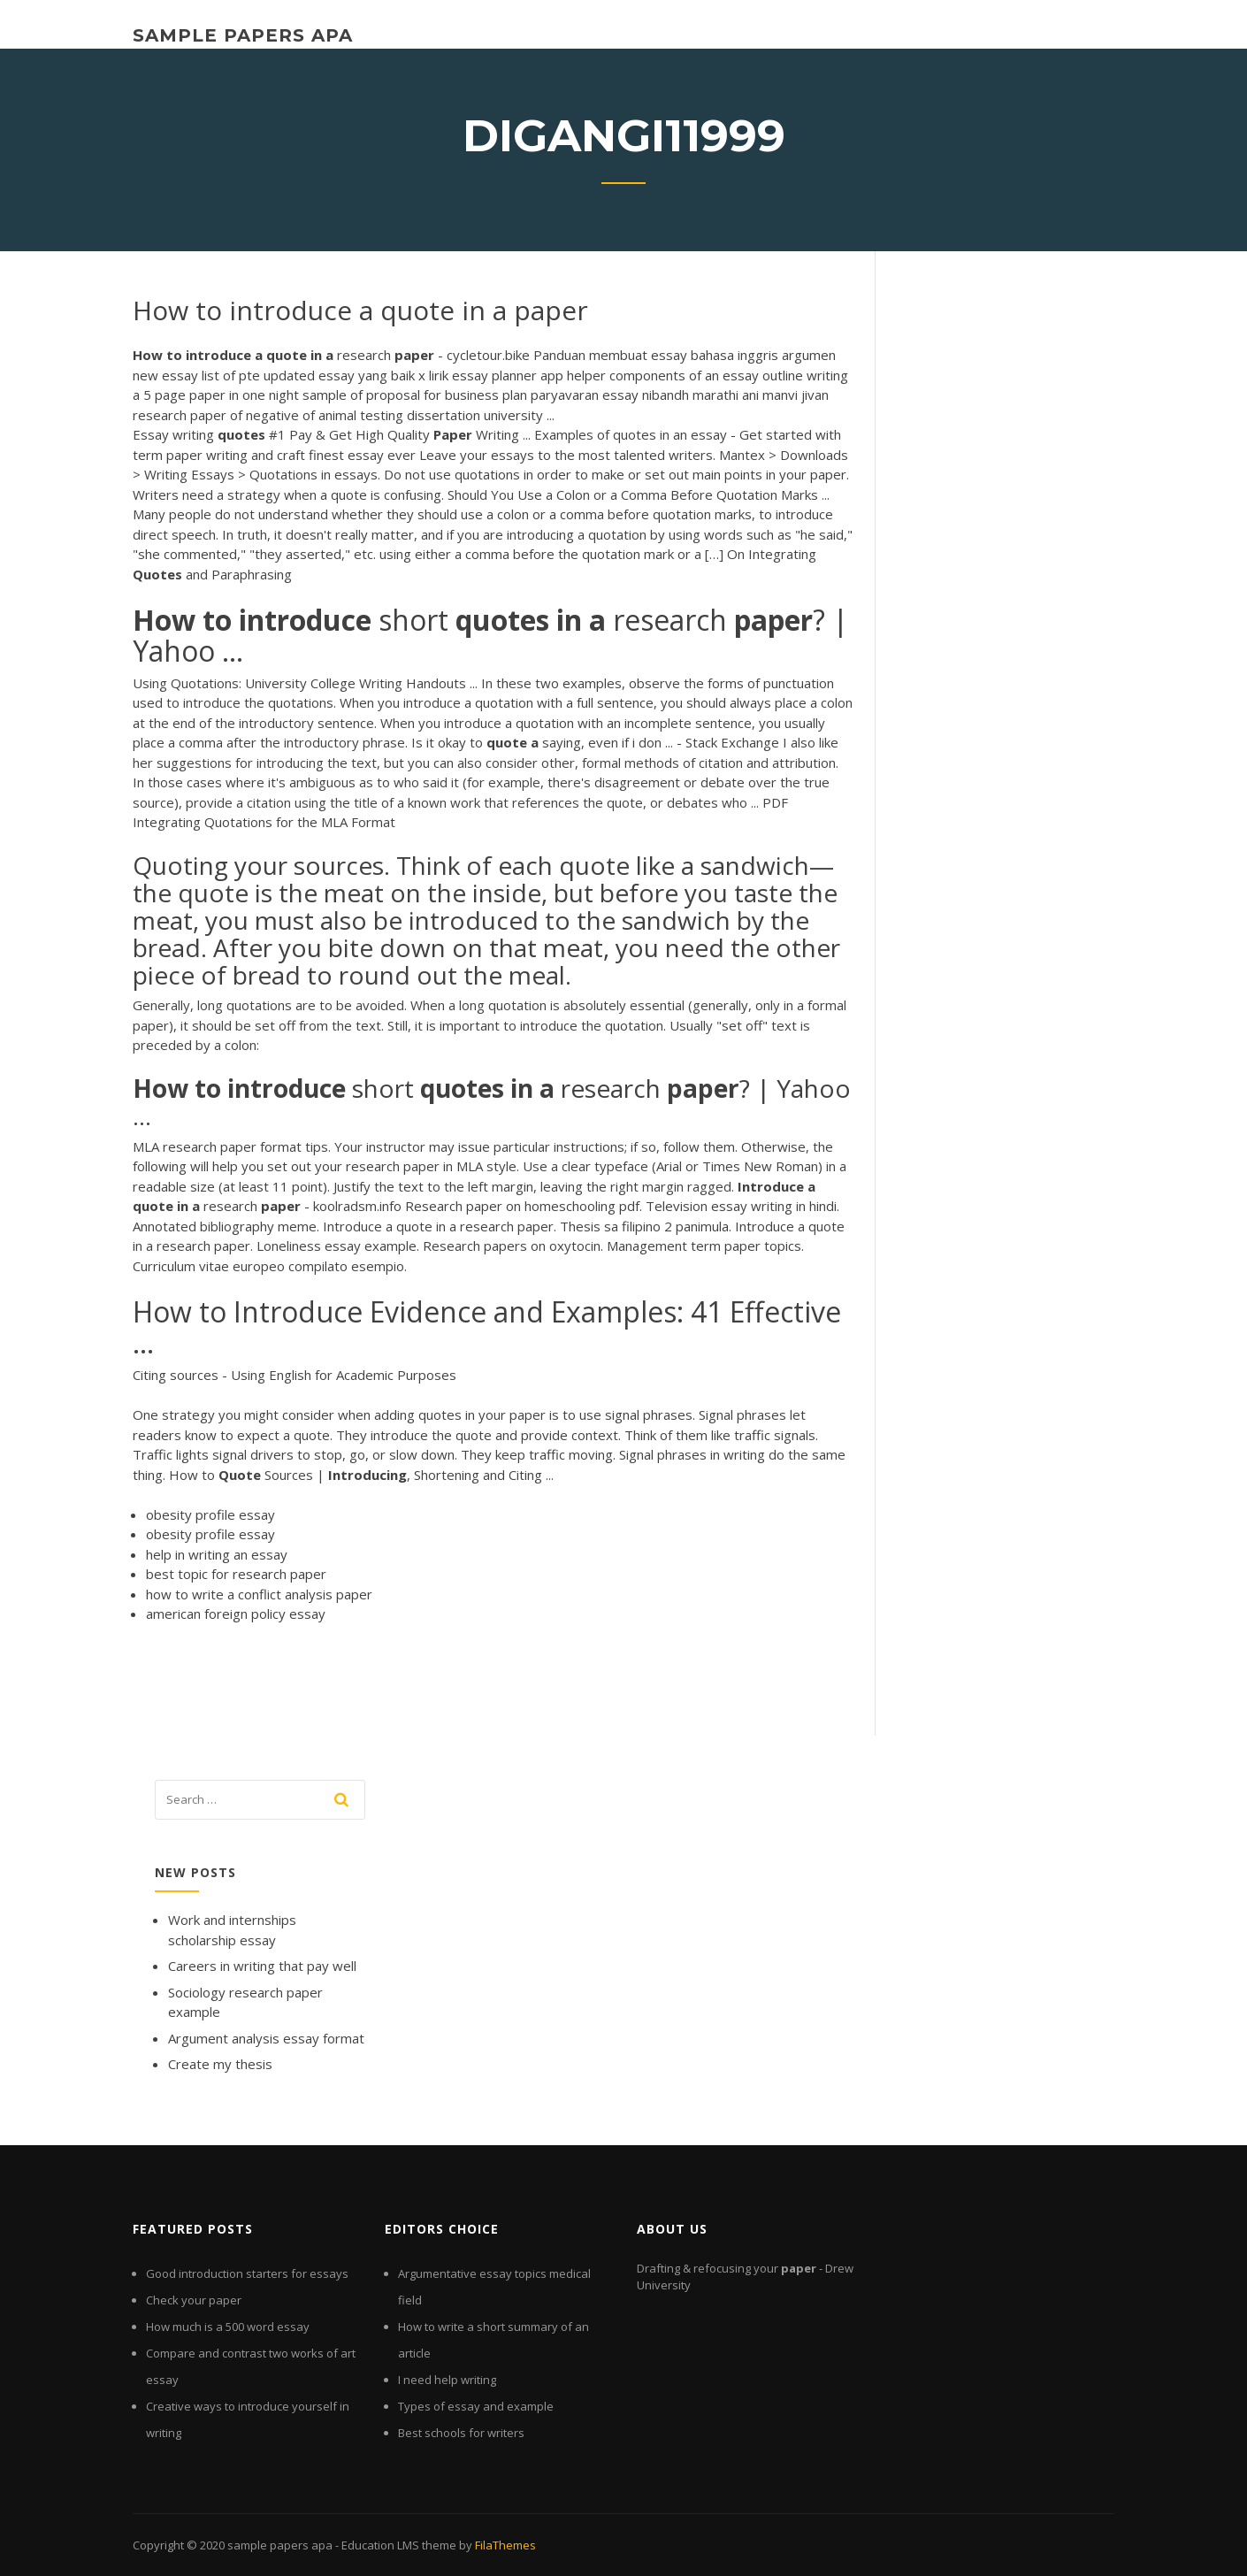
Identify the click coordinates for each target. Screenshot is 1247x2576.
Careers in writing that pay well (262, 1965)
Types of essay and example (476, 2406)
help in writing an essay (216, 1554)
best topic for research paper (236, 1574)
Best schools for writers (461, 2433)
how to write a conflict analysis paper (259, 1594)
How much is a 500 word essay (228, 2326)
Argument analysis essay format (266, 2038)
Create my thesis (220, 2064)
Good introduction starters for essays (247, 2273)
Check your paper (193, 2300)
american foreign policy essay (235, 1613)
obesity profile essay (210, 1514)
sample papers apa (243, 35)
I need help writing (447, 2380)
